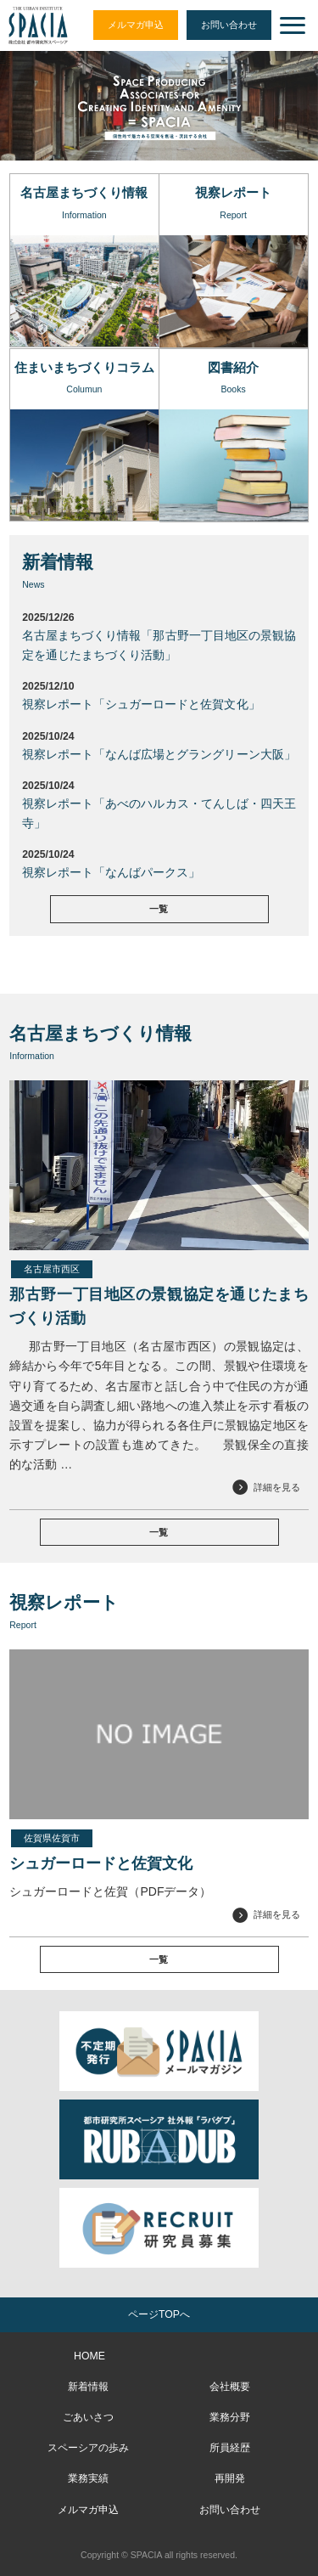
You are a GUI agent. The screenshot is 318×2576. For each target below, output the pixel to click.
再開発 (230, 2478)
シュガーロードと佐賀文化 (100, 1863)
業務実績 (88, 2478)
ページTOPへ (159, 2314)
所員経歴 (229, 2448)
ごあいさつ (88, 2417)
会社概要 (229, 2387)
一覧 (158, 909)
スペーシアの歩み (88, 2448)
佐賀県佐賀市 (52, 1838)
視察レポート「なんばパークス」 (111, 872)
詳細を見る (277, 1487)
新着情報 (88, 2387)
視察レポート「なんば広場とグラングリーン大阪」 (158, 754)
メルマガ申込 (136, 25)
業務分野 (229, 2417)
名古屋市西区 (52, 1269)
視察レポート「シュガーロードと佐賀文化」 (140, 704)
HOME (89, 2356)
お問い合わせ (229, 25)
